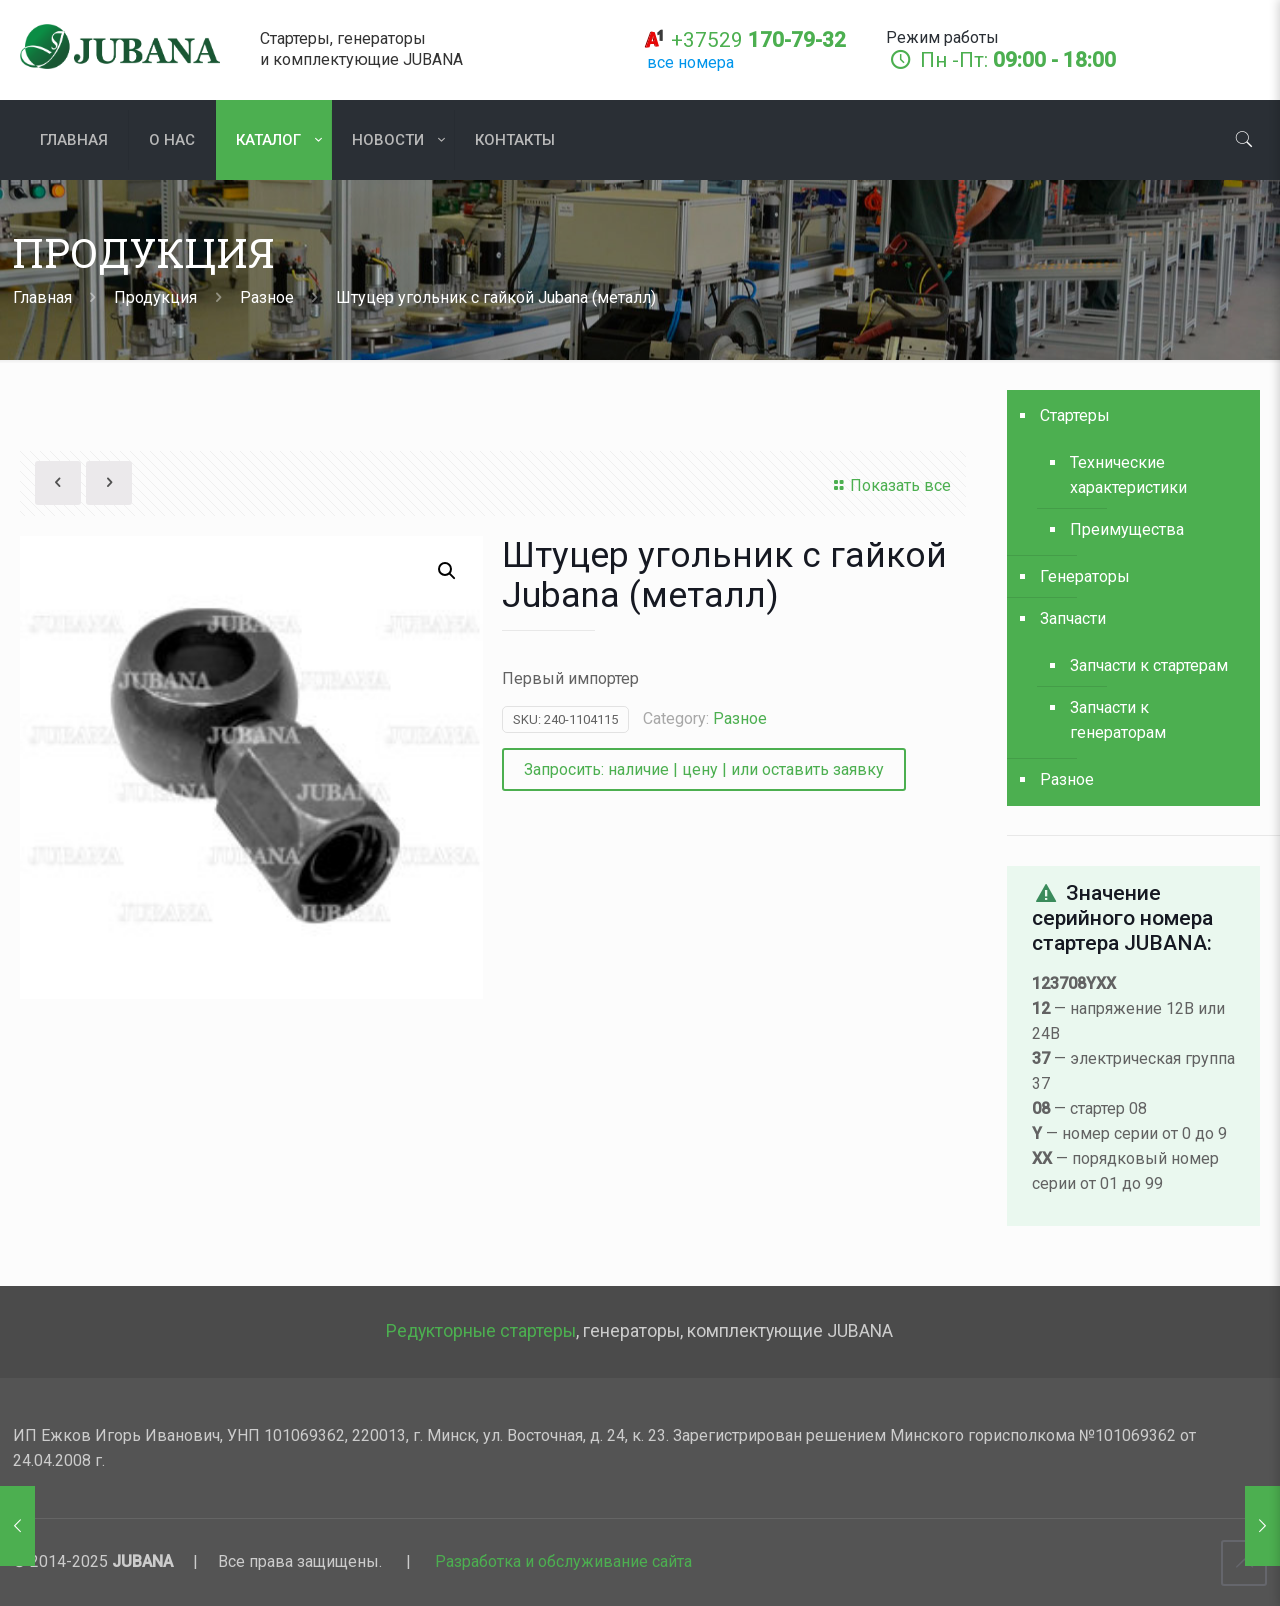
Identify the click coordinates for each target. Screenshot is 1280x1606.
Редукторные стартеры (481, 1331)
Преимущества (1127, 529)
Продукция (155, 297)
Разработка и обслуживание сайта (563, 1561)
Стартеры (1075, 415)
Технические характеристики (1128, 475)
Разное (267, 297)
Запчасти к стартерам (1149, 665)
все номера (690, 62)
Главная (42, 297)
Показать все (889, 485)
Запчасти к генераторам (1118, 720)
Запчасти (1073, 618)
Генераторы (1085, 576)
